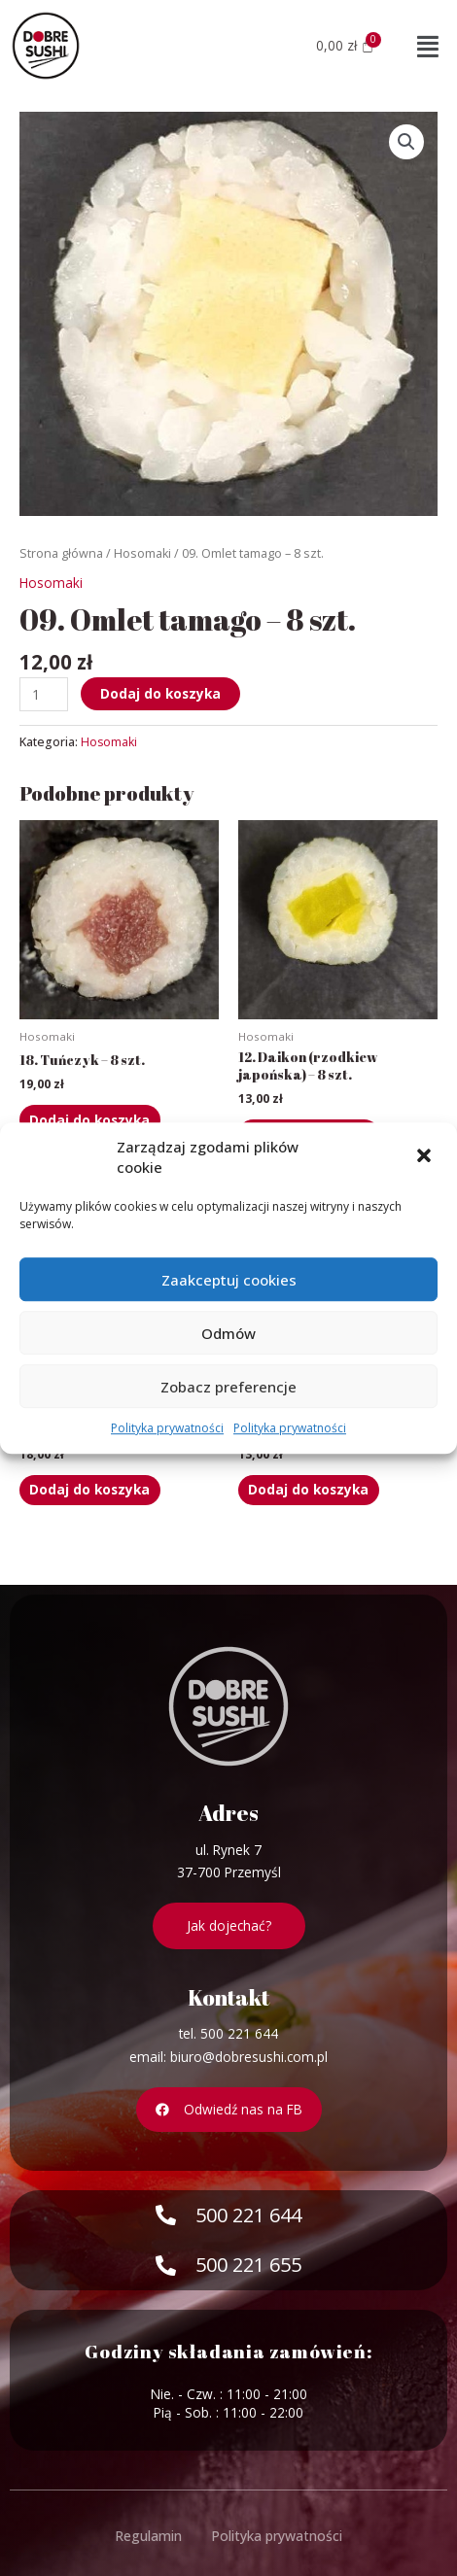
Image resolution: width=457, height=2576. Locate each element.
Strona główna (61, 553)
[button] (426, 1158)
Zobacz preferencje (228, 1386)
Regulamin (148, 2535)
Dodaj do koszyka (160, 693)
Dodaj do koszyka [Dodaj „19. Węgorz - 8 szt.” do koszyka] (89, 1489)
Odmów (228, 1333)
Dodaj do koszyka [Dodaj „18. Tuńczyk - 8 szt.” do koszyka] (89, 1120)
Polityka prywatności (167, 1428)
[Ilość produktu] (43, 694)
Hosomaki (142, 553)
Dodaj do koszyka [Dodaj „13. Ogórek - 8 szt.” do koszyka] (308, 1489)
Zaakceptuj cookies (229, 1279)
